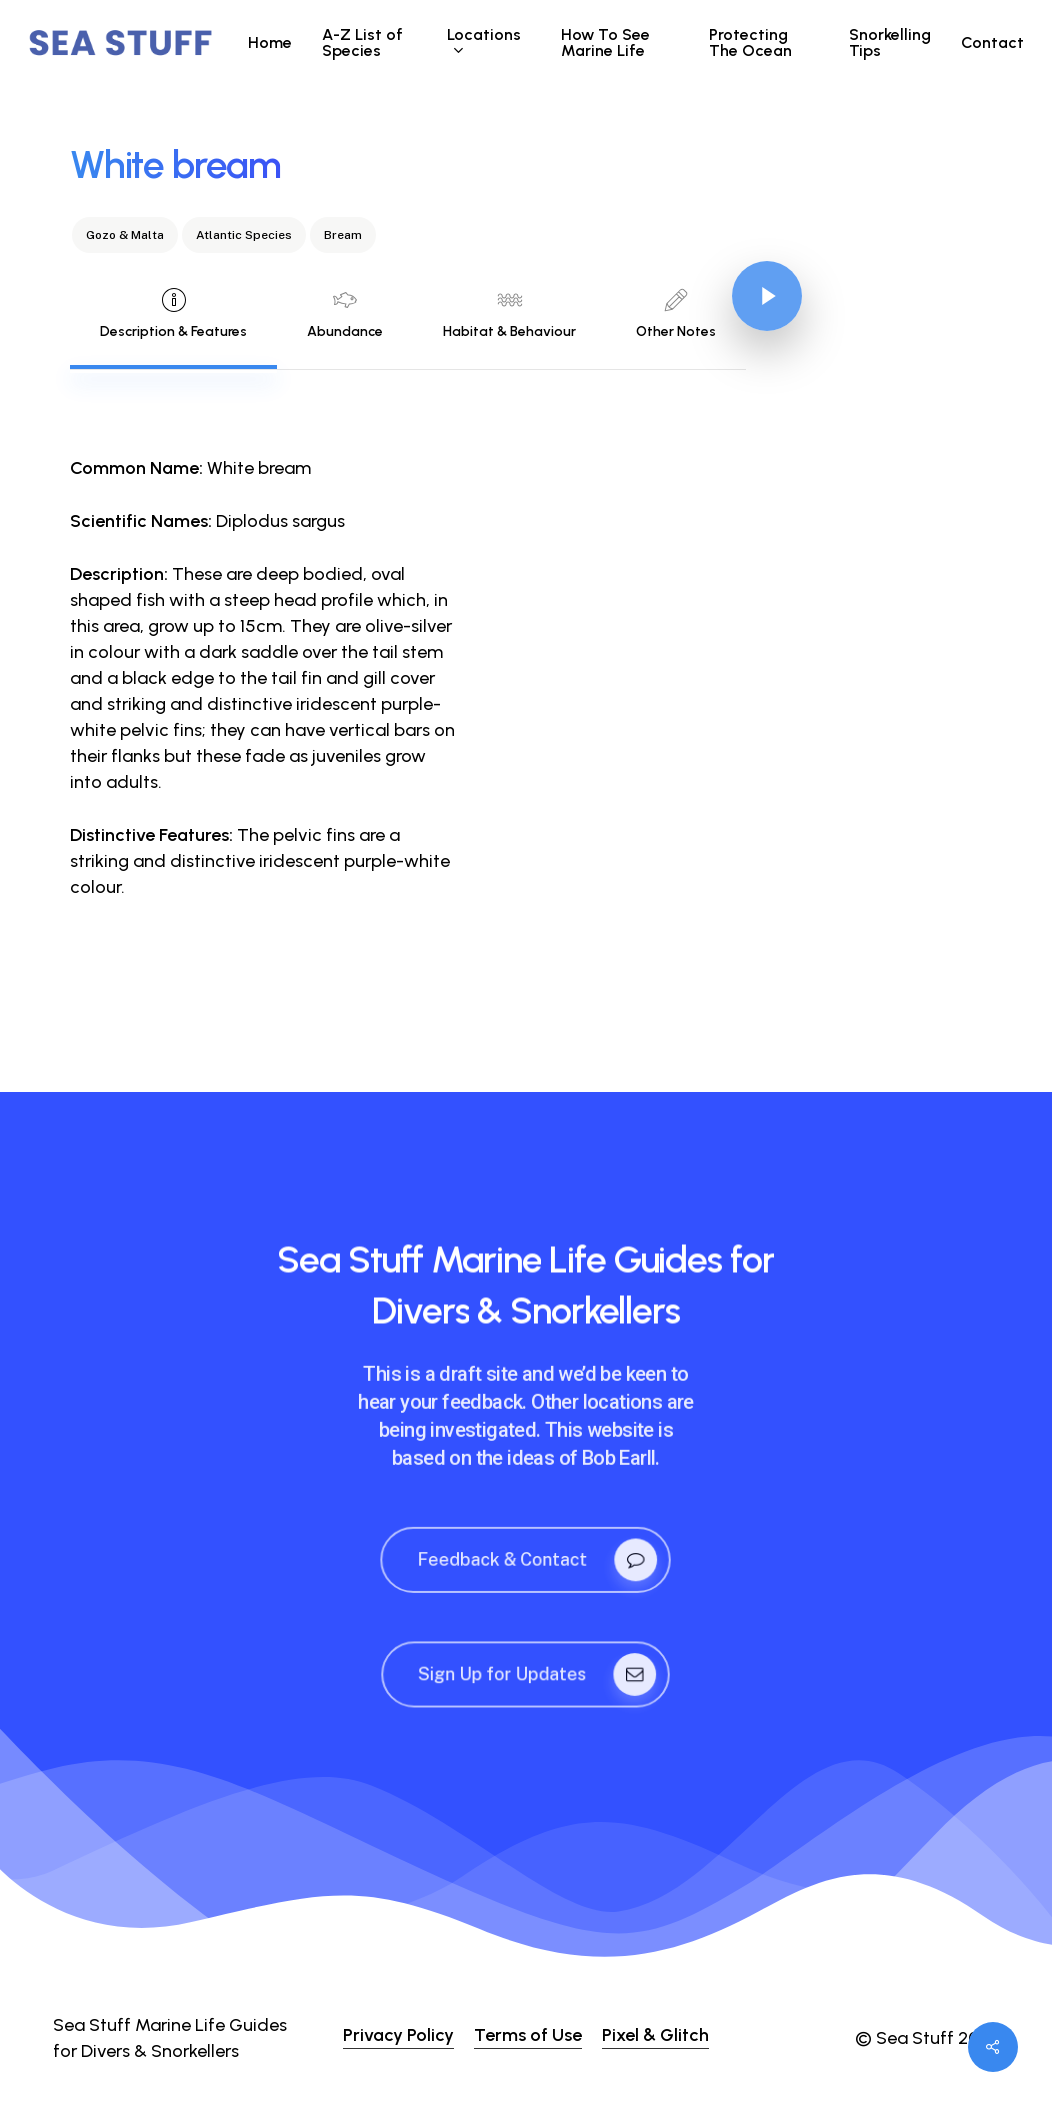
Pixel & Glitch (655, 2035)
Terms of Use (528, 2035)
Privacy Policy (398, 2035)
